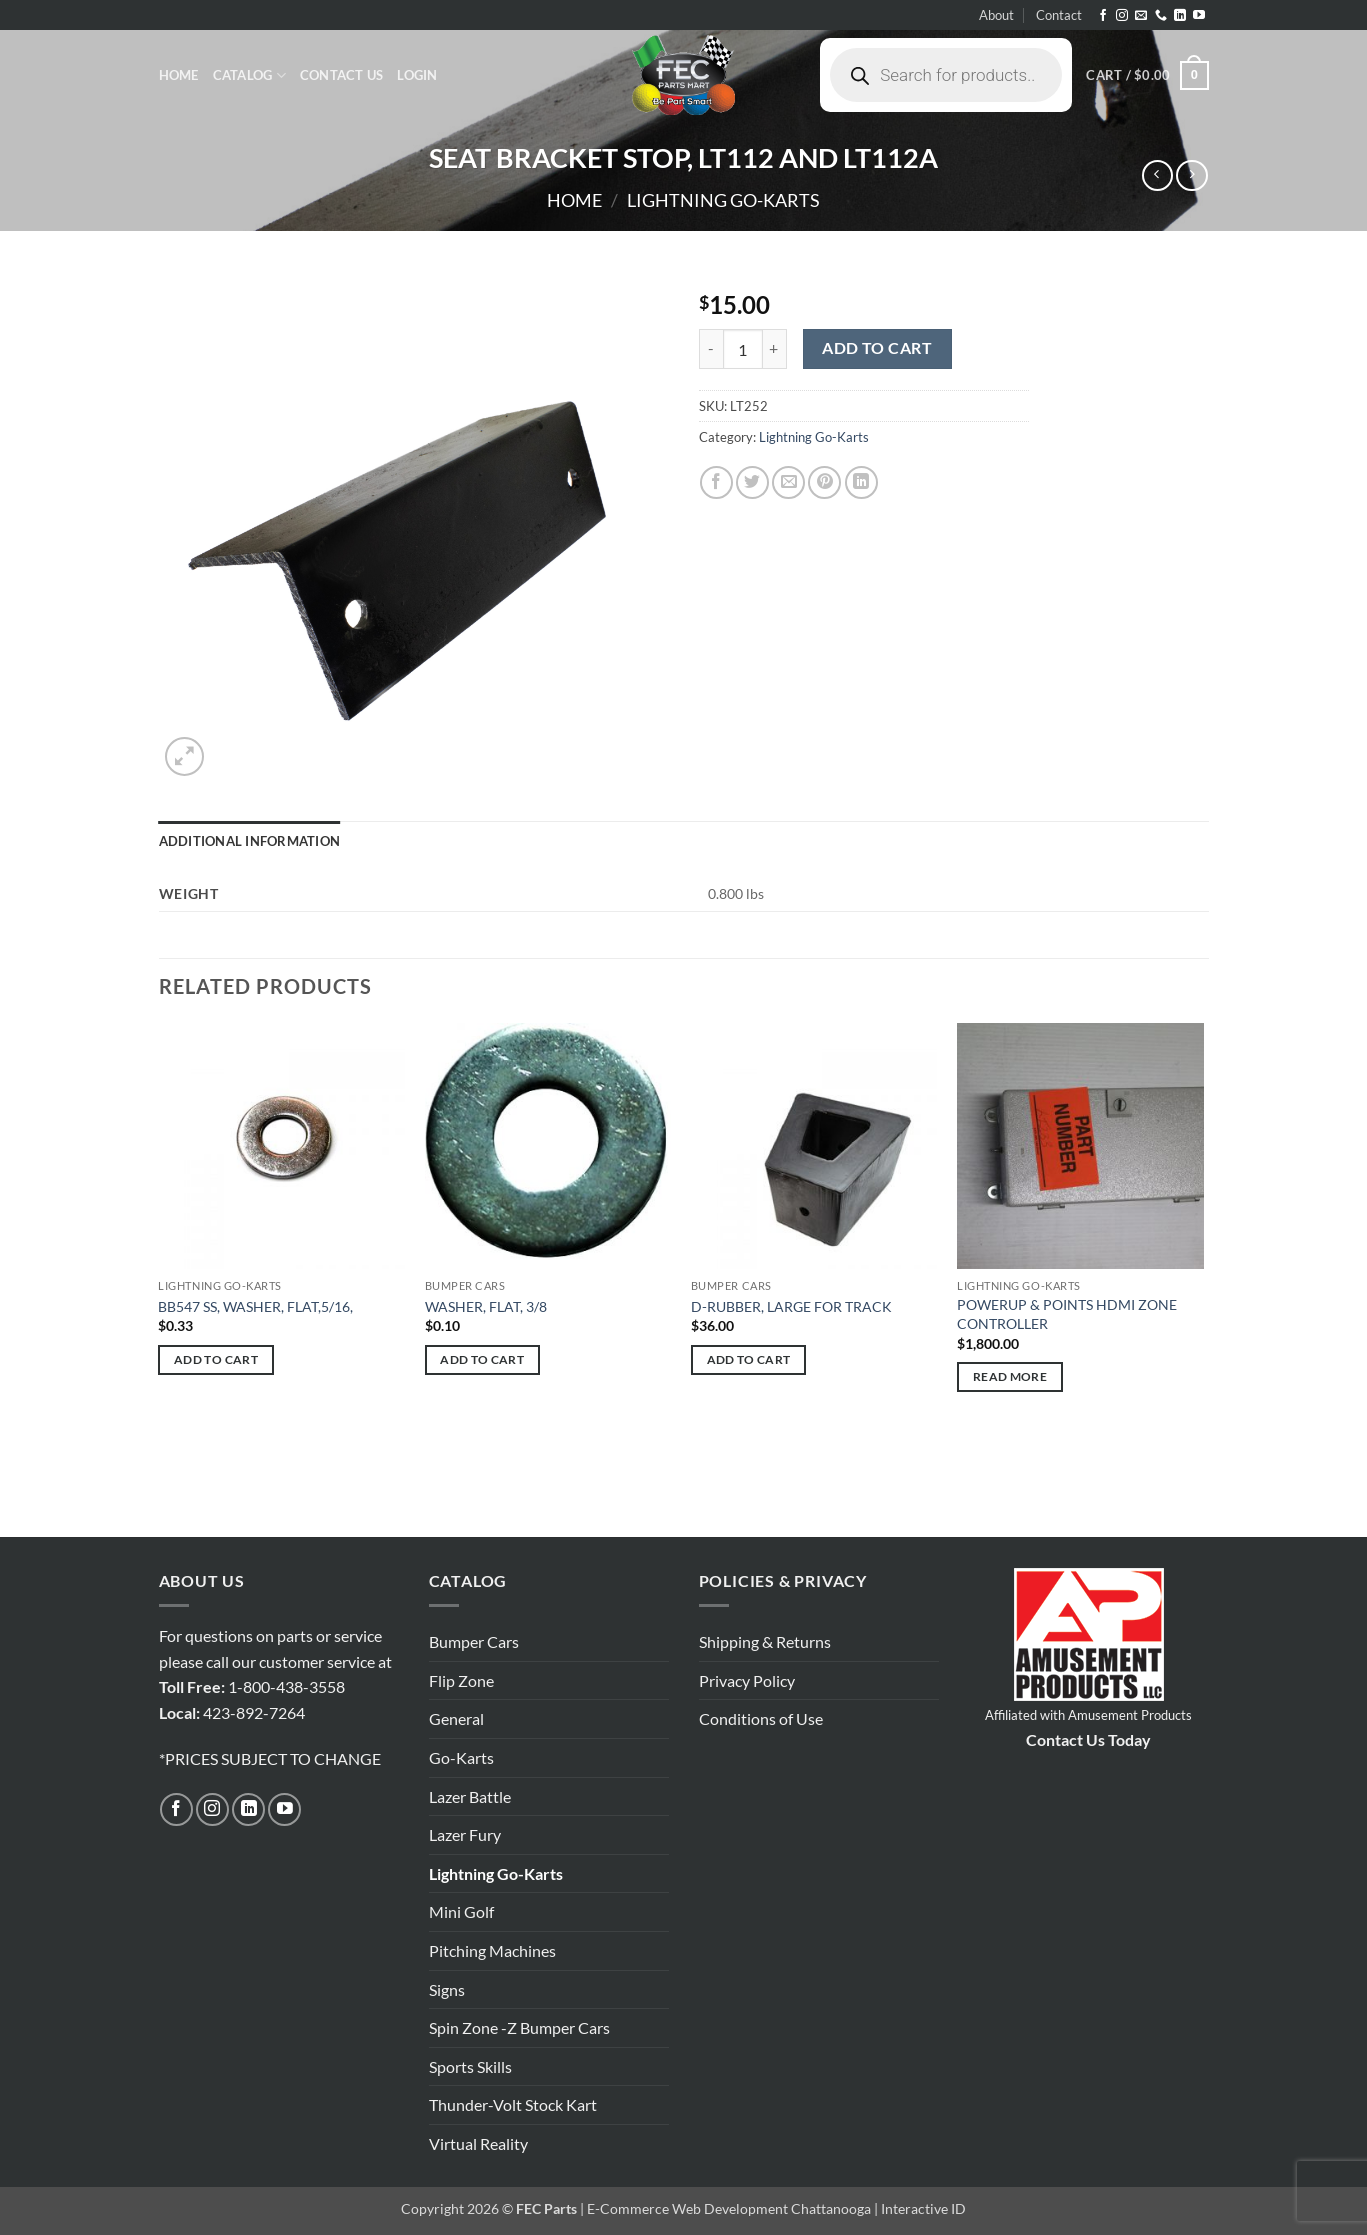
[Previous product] (1191, 175)
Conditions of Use (761, 1718)
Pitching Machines (492, 1950)
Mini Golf (461, 1911)
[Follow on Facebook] (1103, 16)
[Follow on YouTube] (1199, 16)
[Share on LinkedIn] (861, 482)
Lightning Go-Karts (723, 200)
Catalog (249, 75)
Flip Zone (461, 1680)
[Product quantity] (743, 349)
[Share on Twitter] (752, 482)
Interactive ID (923, 2208)
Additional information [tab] (250, 841)
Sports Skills (470, 2066)
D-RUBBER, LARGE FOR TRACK (791, 1306)
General (456, 1718)
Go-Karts (461, 1757)
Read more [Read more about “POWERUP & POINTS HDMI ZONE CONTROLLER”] (1010, 1376)
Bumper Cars (474, 1641)
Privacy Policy (747, 1680)
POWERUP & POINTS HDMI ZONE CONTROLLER (1067, 1314)
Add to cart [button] (216, 1359)
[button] (417, 75)
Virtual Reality (478, 2143)
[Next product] (1157, 175)
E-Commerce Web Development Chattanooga (729, 2208)
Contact (1059, 15)
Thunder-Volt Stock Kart (513, 2104)
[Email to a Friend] (788, 482)
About (996, 15)
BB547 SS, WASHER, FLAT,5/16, (255, 1306)
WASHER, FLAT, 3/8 (486, 1306)
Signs (447, 1989)
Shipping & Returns (765, 1641)
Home (179, 75)
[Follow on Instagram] (1122, 16)
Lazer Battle (470, 1796)
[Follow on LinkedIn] (1180, 16)
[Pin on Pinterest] (824, 482)
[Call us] (1161, 16)
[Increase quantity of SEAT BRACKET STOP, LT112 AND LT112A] (775, 349)
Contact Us (342, 75)
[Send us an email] (1141, 16)
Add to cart (877, 348)
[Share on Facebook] (716, 482)
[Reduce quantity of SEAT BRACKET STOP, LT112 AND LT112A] (711, 349)
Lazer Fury (465, 1834)
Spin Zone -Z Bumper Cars (519, 2027)
